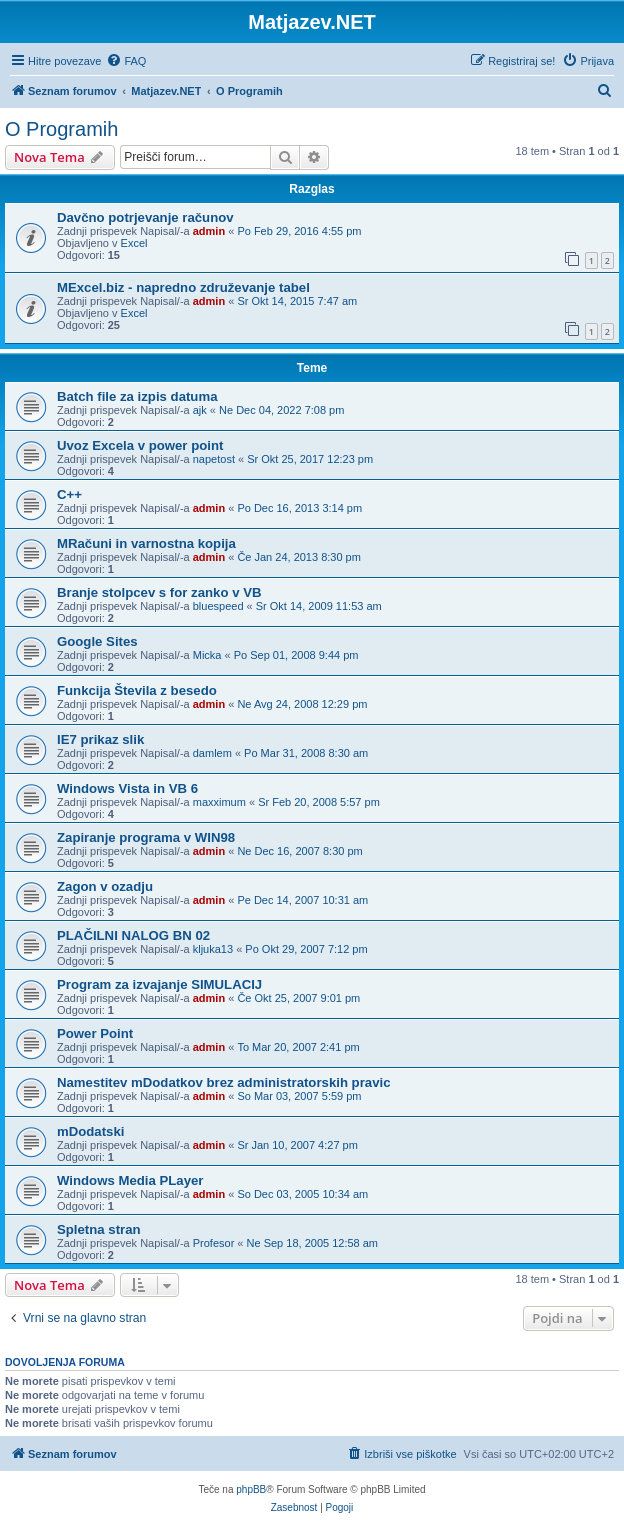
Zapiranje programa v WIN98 (146, 837)
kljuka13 (213, 949)
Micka (207, 655)
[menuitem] (126, 61)
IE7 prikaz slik (100, 739)
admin (209, 231)
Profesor (214, 1243)
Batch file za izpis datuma (137, 396)
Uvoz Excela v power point (140, 445)
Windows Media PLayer (130, 1180)
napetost (214, 459)
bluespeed (218, 606)
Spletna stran (99, 1229)
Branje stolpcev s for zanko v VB (159, 592)
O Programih (61, 129)
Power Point (95, 1033)
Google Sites (97, 641)
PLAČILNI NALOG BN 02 (133, 935)
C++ (69, 494)
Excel (134, 243)
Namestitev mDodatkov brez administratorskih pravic (223, 1082)
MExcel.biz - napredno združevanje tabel (183, 287)
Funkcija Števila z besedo (137, 690)
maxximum (219, 802)
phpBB (251, 1489)
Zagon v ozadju (105, 886)
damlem (212, 753)
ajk (200, 410)
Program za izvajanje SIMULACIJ (159, 984)
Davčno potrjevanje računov (145, 217)
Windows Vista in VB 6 (127, 788)
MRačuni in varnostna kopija (146, 543)
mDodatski (90, 1131)
